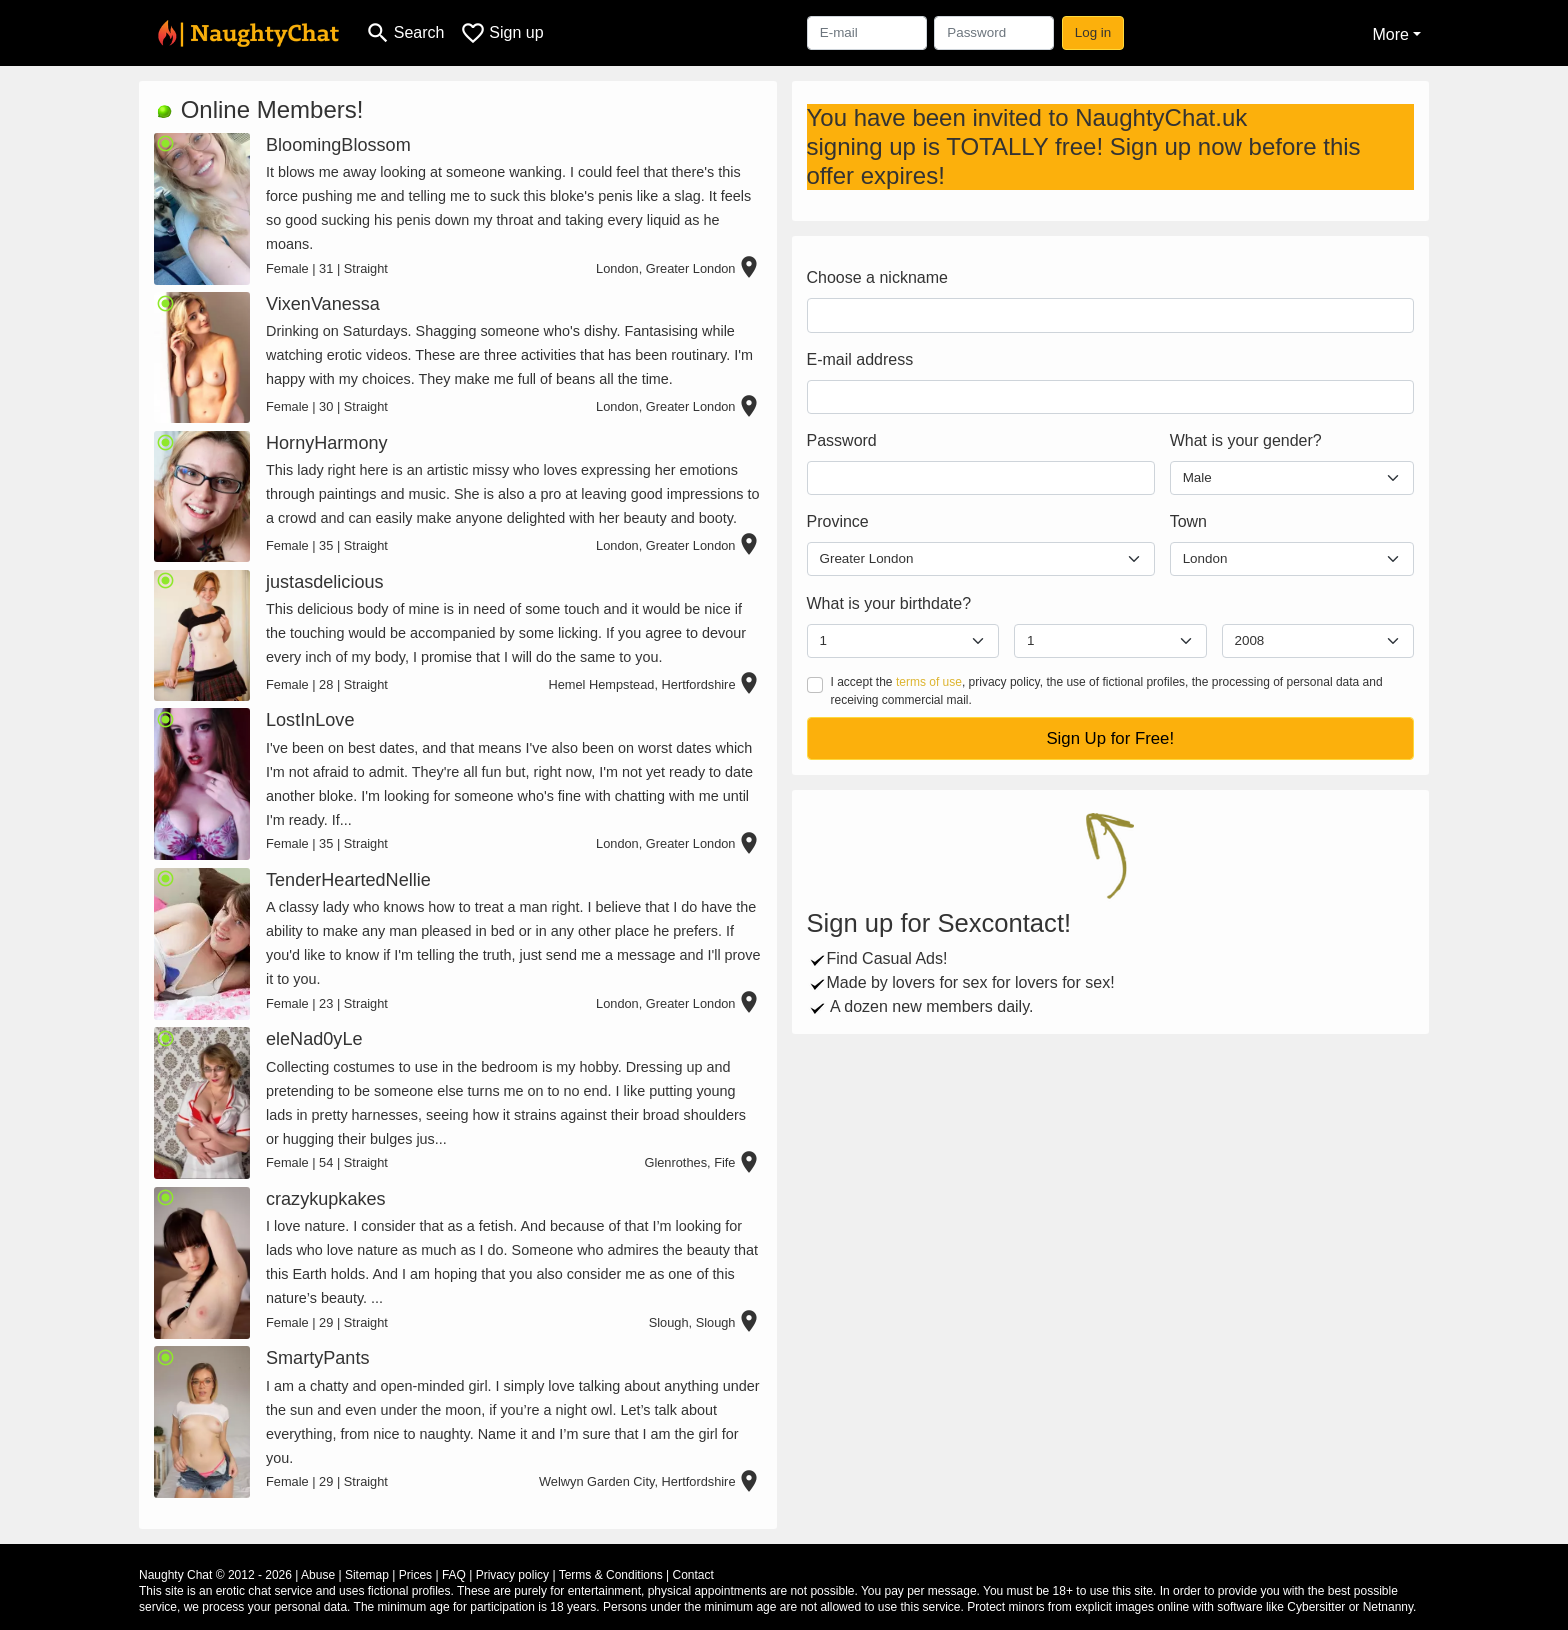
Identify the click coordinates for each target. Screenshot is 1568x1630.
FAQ (454, 1575)
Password (842, 440)
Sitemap (367, 1575)
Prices (415, 1575)
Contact (692, 1575)
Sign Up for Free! (1110, 738)
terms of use (929, 682)
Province (838, 521)
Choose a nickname (877, 277)
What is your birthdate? (889, 603)
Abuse (318, 1575)
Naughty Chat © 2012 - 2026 (215, 1575)
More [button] (1390, 34)
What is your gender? (1246, 440)
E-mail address (860, 359)
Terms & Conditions (611, 1575)
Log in (1093, 32)
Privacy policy (512, 1575)
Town (1188, 521)
